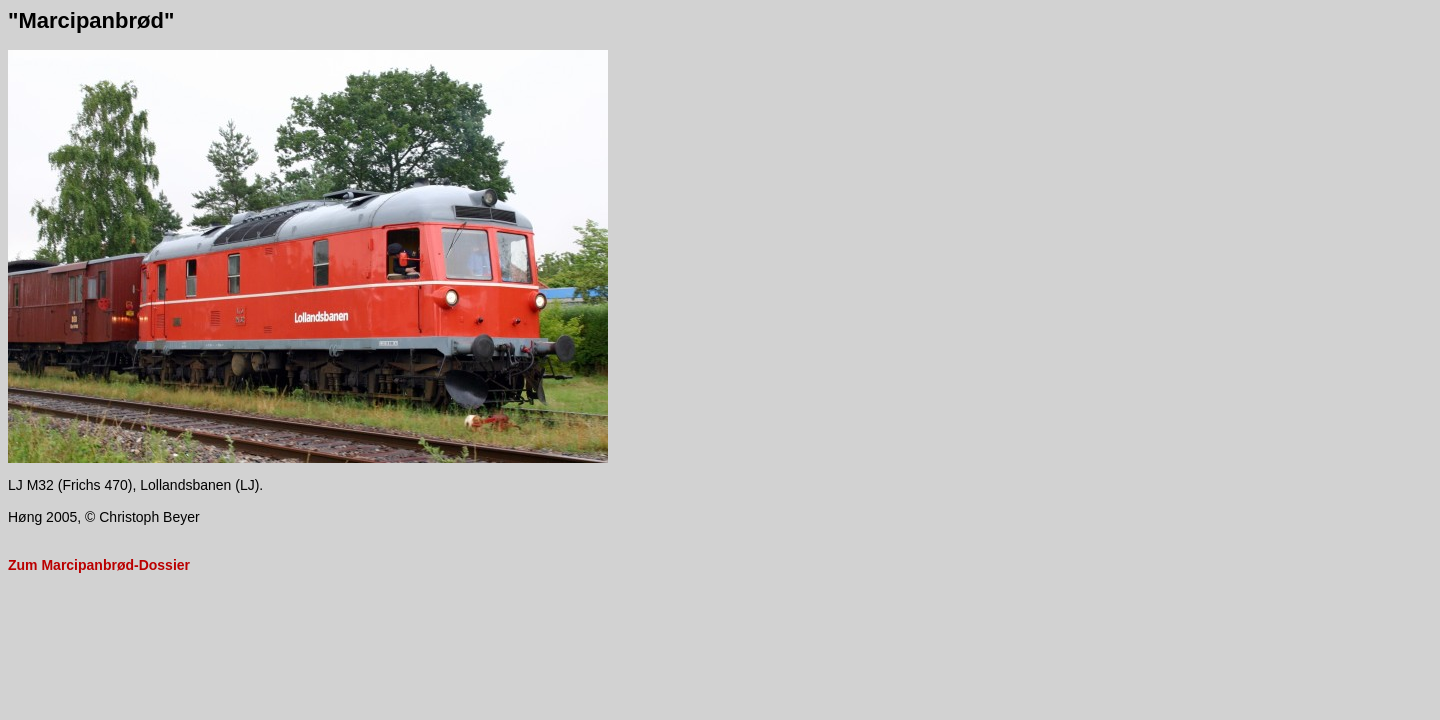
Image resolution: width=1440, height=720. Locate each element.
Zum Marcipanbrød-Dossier (99, 565)
